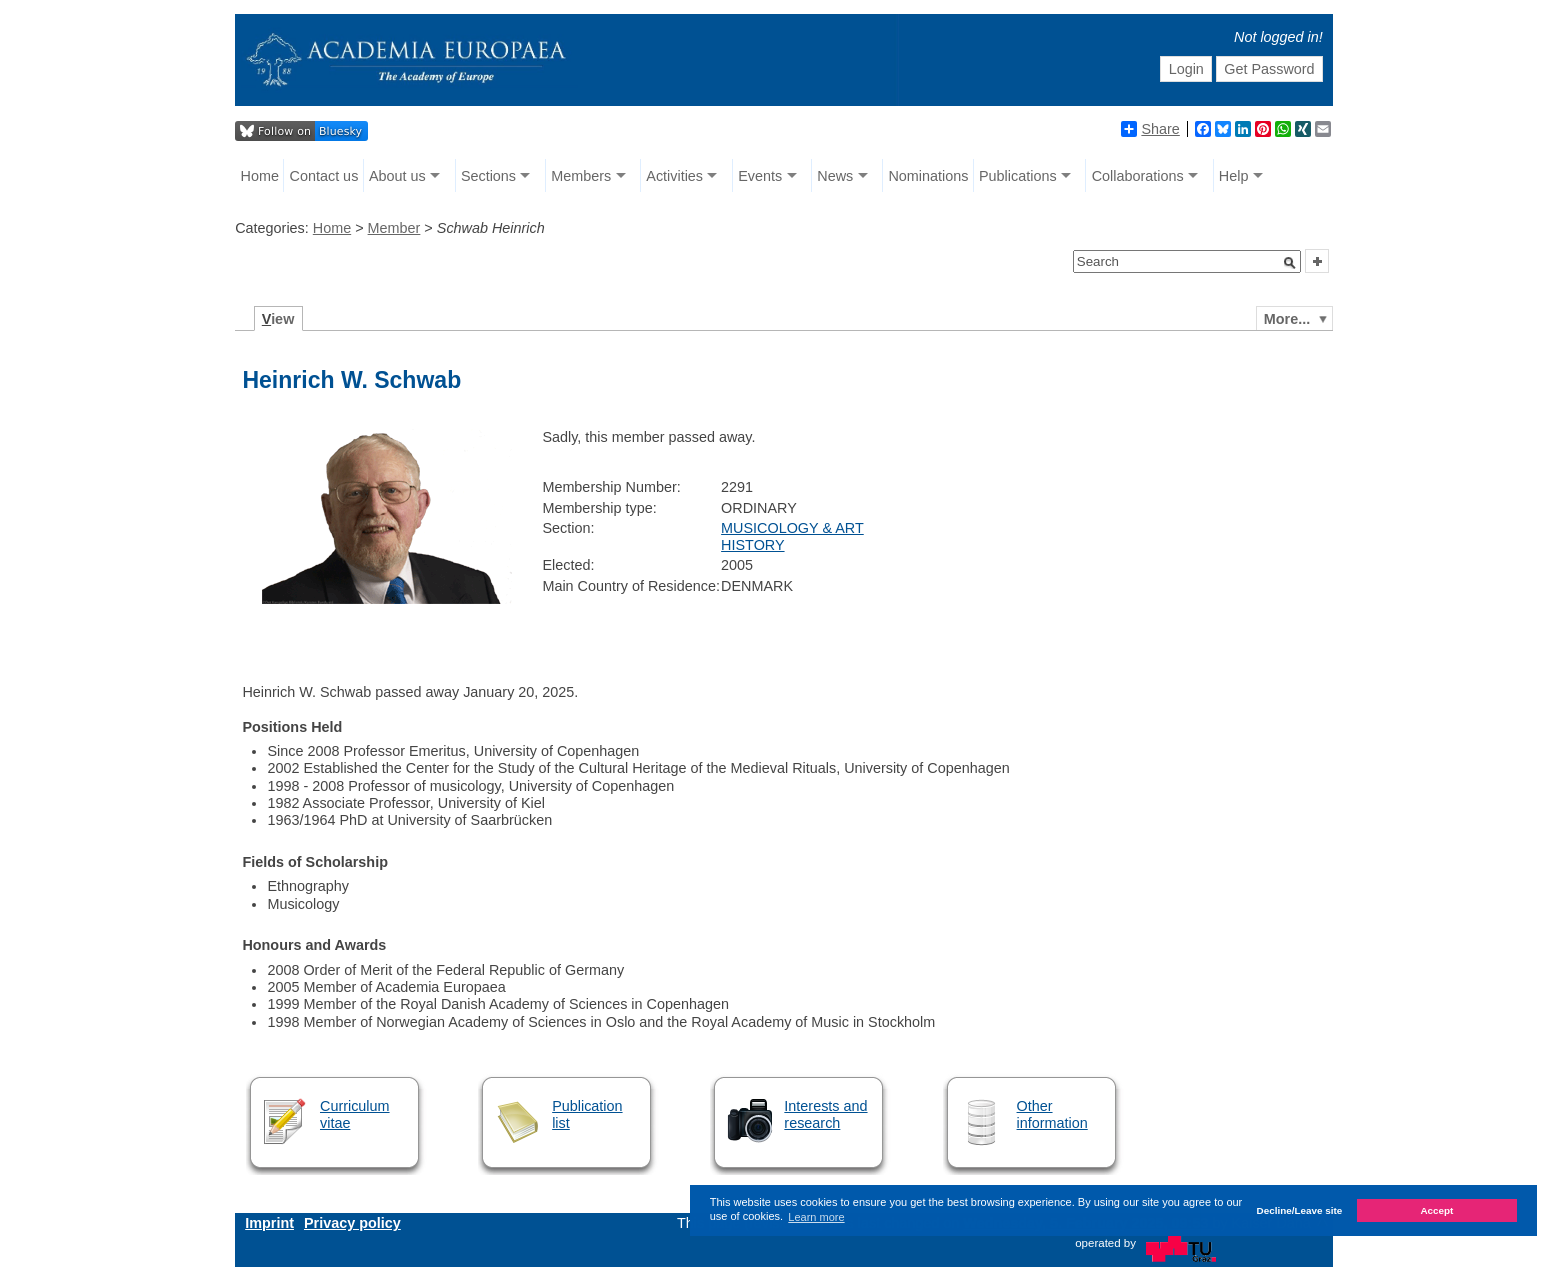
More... (1287, 319)
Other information (1052, 1114)
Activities (674, 176)
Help (1234, 176)
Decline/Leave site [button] (1300, 1210)
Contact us (324, 176)
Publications (1018, 176)
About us (397, 176)
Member (394, 228)
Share (1150, 129)
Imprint (269, 1223)
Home (260, 176)
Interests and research (825, 1114)
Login (1186, 69)
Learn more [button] (816, 1217)
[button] (1290, 263)
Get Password (1269, 69)
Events (760, 176)
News (835, 176)
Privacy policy (352, 1223)
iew (278, 319)
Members (581, 176)
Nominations (928, 176)
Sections (488, 176)
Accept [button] (1436, 1210)
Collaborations (1138, 176)
